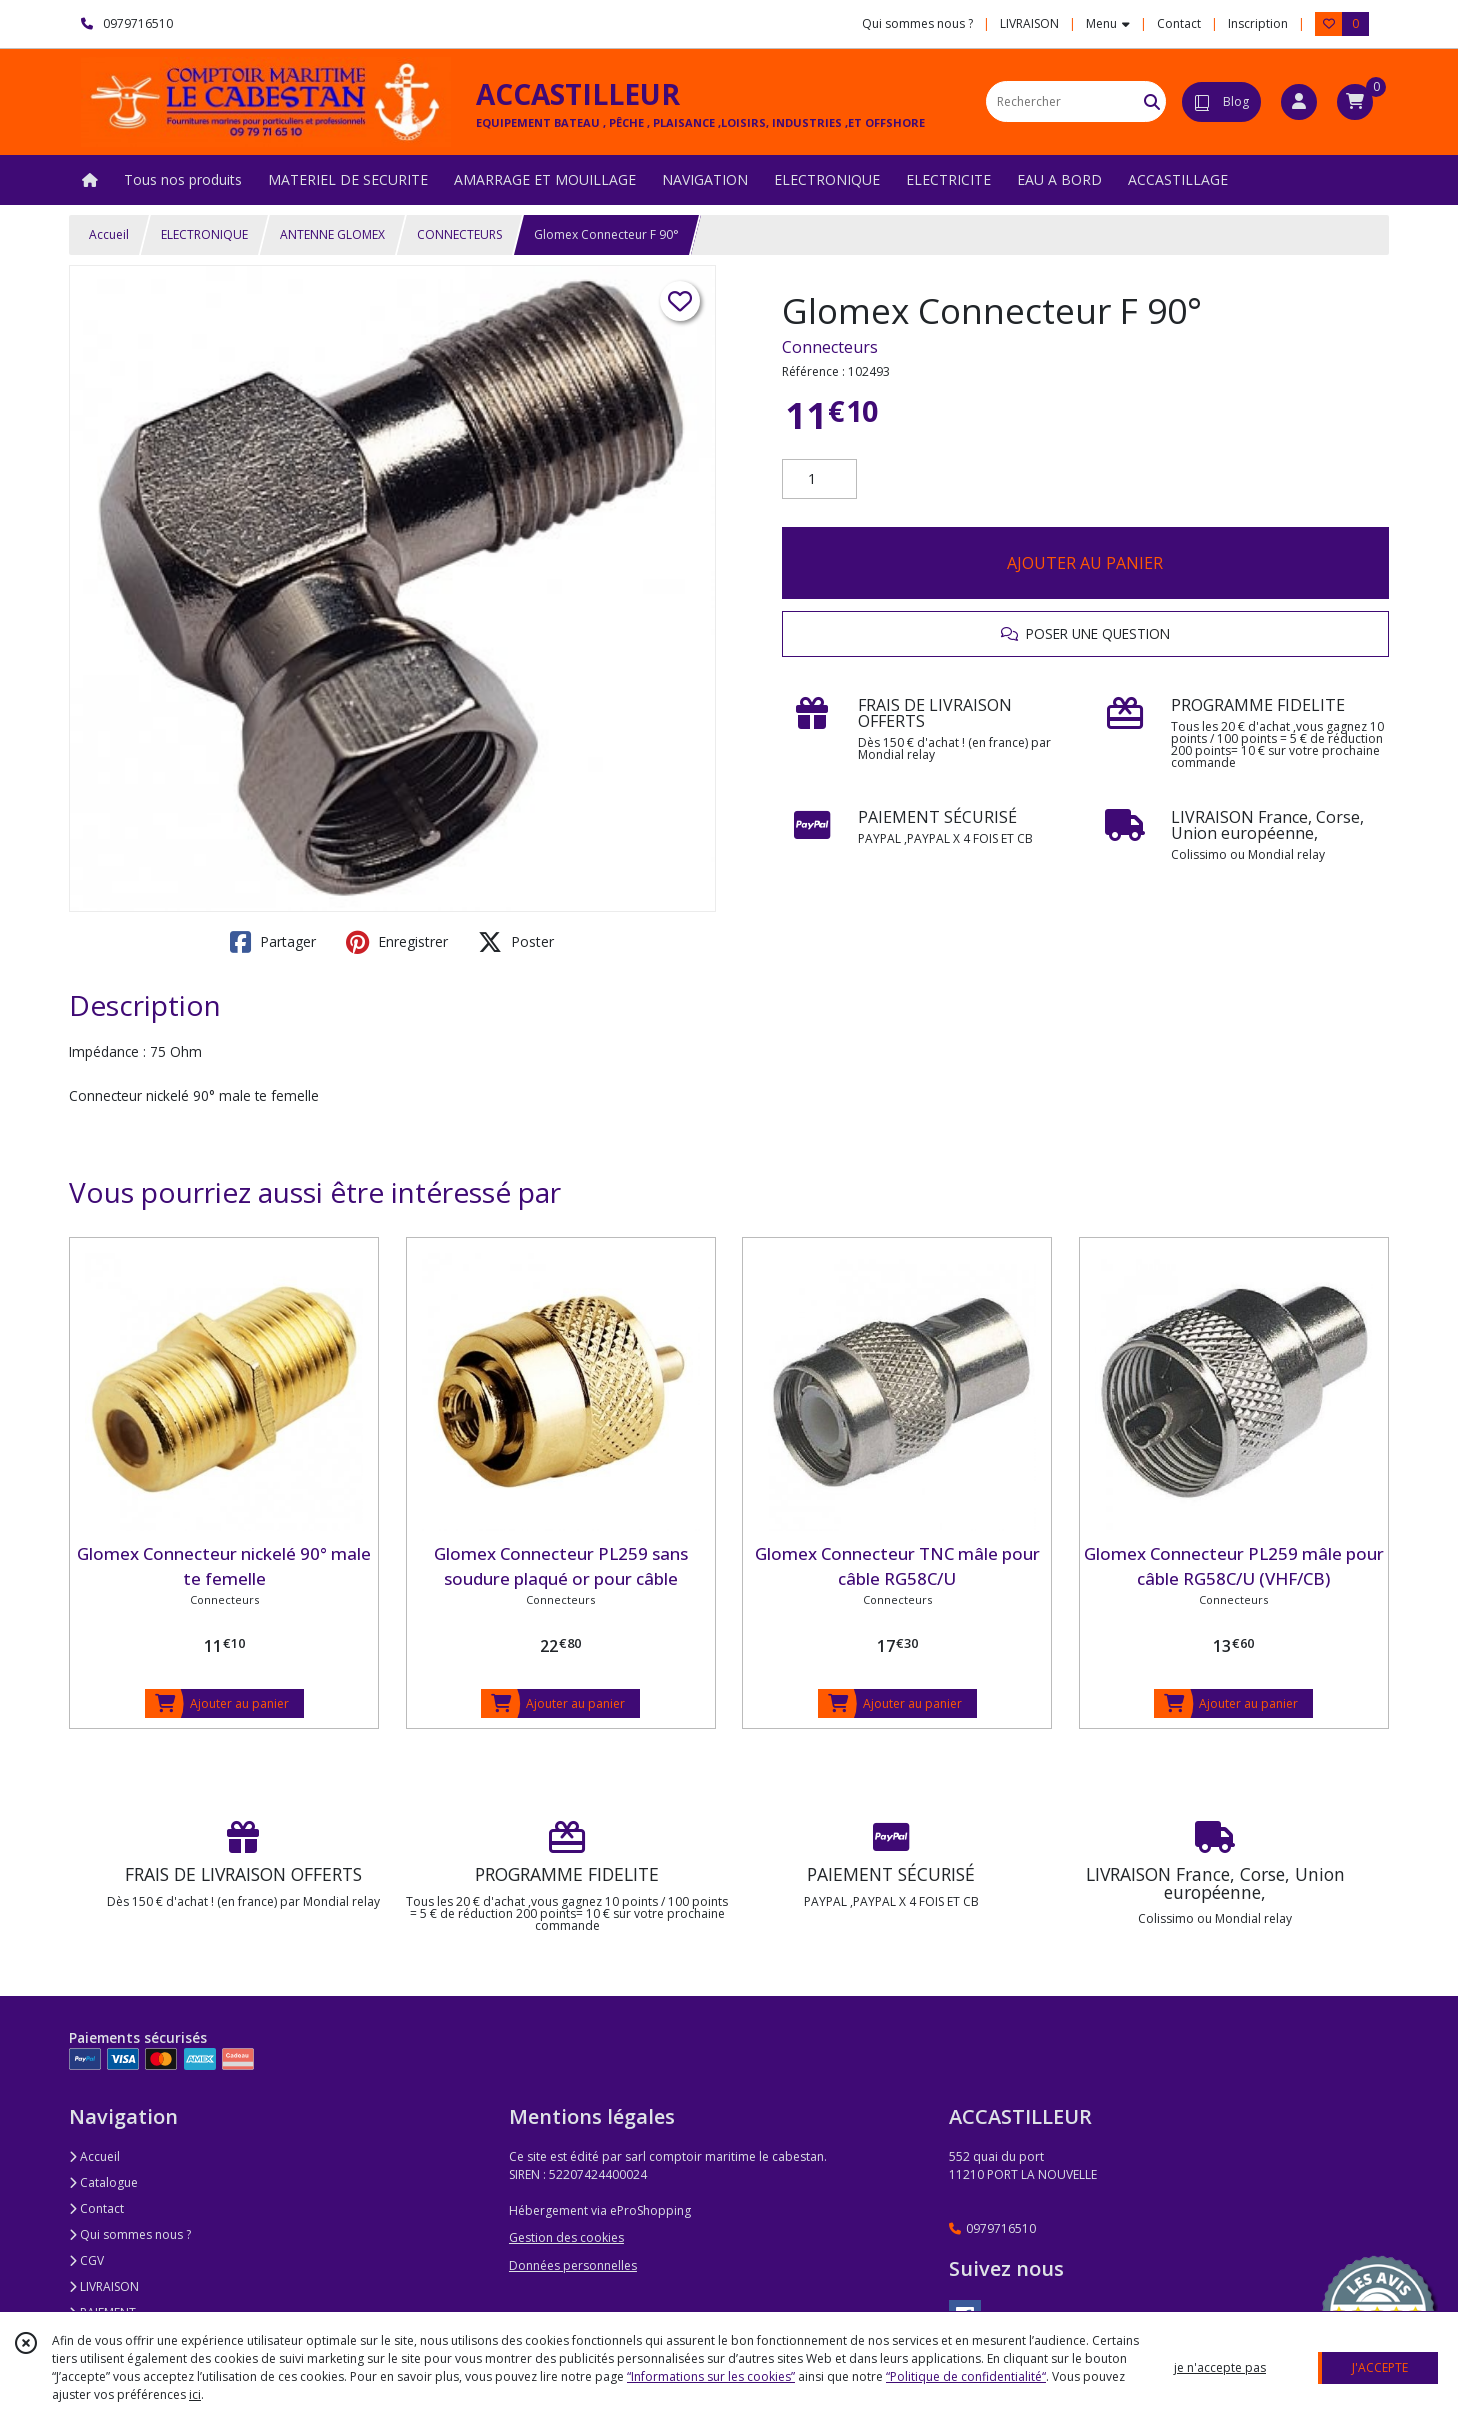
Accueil (109, 234)
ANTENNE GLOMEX (332, 234)
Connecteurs (830, 347)
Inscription (1258, 23)
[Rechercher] (1152, 101)
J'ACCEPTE (1380, 2367)
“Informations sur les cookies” (711, 2376)
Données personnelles (573, 2265)
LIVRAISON (104, 2286)
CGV (86, 2260)
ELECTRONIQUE (204, 234)
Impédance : (107, 1051)
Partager (273, 942)
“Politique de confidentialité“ (966, 2376)
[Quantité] (819, 479)
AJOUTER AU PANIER (1085, 563)
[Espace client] (1299, 102)
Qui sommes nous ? (130, 2234)
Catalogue (103, 2182)
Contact (1179, 23)
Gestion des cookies (566, 2237)
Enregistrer (397, 942)
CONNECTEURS (459, 234)
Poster (516, 942)
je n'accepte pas (1220, 2367)
